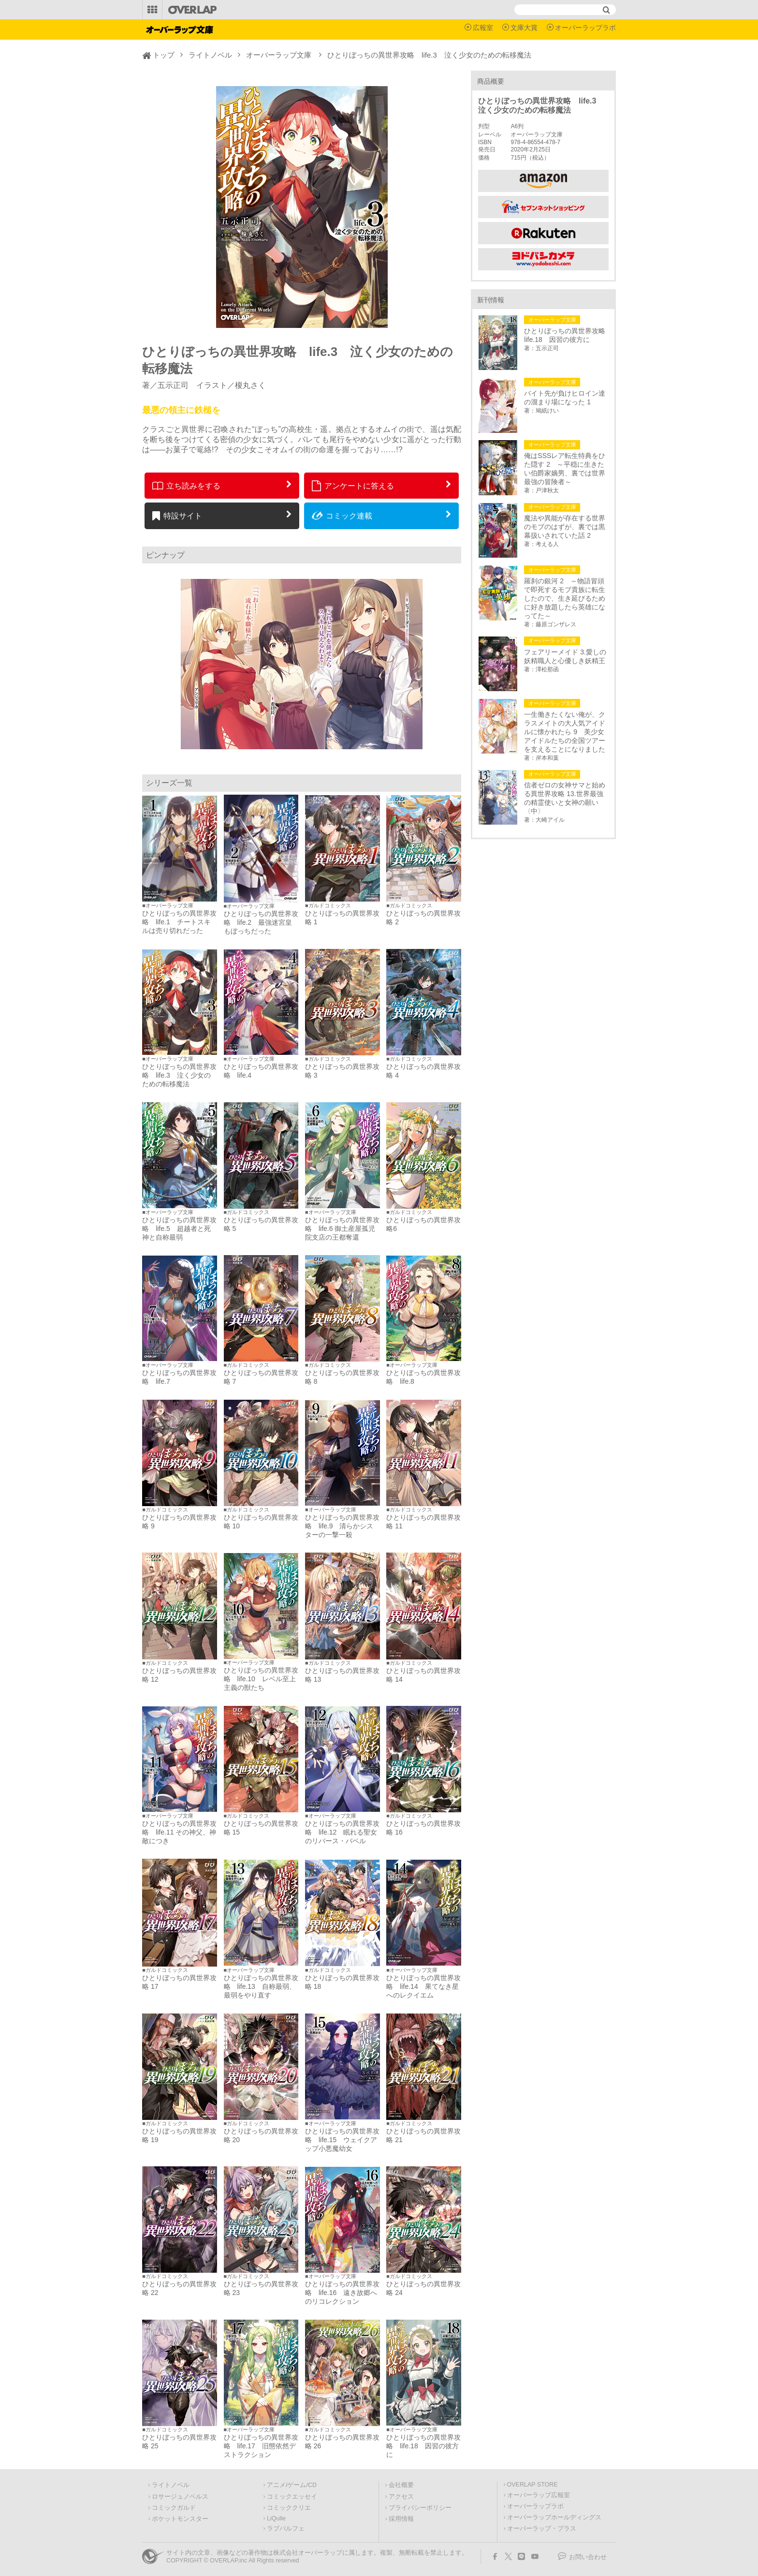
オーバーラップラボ (585, 27)
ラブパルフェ (286, 2528)
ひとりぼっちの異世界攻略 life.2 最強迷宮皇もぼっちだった (261, 922)
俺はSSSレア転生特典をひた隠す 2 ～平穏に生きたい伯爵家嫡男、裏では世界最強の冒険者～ (564, 469)
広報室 (483, 27)
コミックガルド (174, 2507)
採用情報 (401, 2519)
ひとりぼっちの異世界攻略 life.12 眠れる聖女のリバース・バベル (342, 1832)
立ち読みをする (186, 485)
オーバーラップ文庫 (278, 55)
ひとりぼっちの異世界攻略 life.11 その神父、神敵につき (179, 1832)
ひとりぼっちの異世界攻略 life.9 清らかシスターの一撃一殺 (342, 1526)
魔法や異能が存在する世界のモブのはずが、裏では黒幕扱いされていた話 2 (564, 526)
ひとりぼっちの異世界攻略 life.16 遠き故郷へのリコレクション (342, 2292)
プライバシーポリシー (420, 2507)
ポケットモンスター (180, 2519)
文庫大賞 (524, 27)
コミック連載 (342, 515)
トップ (164, 55)
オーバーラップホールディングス (554, 2517)
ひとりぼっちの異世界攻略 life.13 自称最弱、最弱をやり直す (261, 1986)
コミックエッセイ (292, 2496)
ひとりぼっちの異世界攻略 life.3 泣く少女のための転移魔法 (179, 1075)
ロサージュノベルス (180, 2496)
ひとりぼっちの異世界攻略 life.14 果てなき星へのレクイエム (423, 1986)
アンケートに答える (353, 485)
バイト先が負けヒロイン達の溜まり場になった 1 (564, 397)
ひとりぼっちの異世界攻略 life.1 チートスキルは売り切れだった (179, 921)
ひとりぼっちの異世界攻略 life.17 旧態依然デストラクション (261, 2445)
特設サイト (177, 515)
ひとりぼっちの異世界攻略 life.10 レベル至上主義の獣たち (261, 1678)
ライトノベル (210, 55)
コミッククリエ (289, 2507)
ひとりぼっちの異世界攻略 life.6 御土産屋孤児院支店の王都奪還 (342, 1228)
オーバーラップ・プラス (541, 2528)
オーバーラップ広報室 (538, 2495)
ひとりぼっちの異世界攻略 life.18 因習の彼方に (423, 2445)
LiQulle (276, 2518)
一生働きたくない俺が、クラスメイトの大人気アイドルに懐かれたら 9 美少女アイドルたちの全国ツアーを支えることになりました (564, 732)
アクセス (401, 2496)
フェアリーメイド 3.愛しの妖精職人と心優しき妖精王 (565, 656)
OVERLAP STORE (532, 2484)
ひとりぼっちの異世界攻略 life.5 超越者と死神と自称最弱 (179, 1228)
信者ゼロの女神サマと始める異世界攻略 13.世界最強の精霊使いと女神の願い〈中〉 (564, 798)
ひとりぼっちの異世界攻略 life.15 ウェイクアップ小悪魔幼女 (342, 2139)
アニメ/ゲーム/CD (292, 2485)
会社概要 (401, 2485)
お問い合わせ (588, 2557)
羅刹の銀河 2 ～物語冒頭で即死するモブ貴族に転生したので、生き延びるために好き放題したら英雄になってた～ (564, 598)
